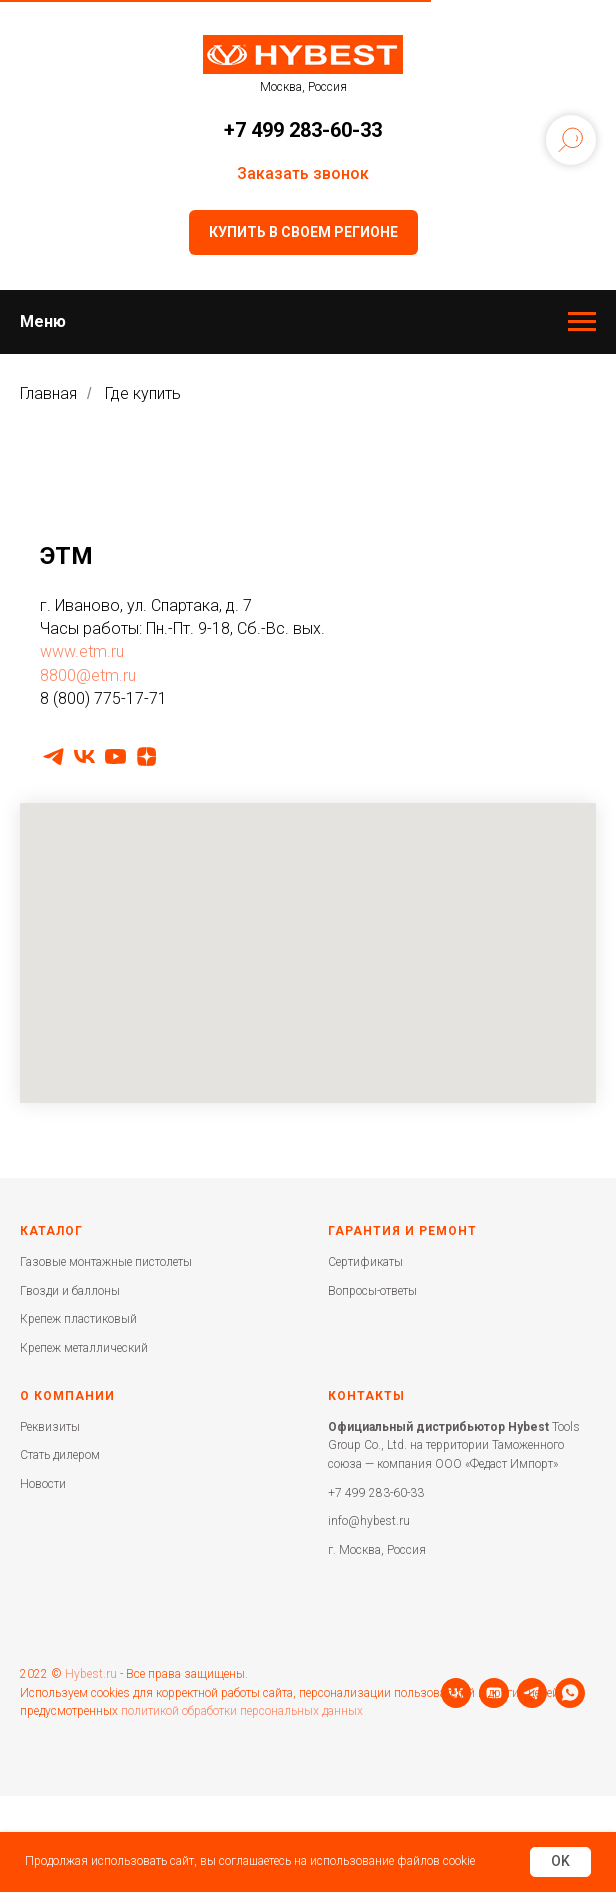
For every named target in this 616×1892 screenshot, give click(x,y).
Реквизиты (50, 1427)
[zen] (146, 756)
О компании (67, 1396)
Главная (48, 393)
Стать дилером (60, 1455)
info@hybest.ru (369, 1521)
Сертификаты (365, 1262)
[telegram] (53, 756)
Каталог (51, 1231)
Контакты (366, 1396)
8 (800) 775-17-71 (103, 698)
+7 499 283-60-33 (303, 130)
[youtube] (115, 756)
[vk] (84, 756)
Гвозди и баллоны (70, 1291)
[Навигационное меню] (582, 322)
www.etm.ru (82, 651)
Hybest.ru (91, 1698)
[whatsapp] (149, 1774)
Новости (43, 1484)
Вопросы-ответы (372, 1291)
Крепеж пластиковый (78, 1319)
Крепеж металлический (84, 1348)
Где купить (143, 393)
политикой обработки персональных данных (242, 1735)
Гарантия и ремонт (402, 1231)
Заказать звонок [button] (303, 173)
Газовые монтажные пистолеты (106, 1262)
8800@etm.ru (88, 675)
